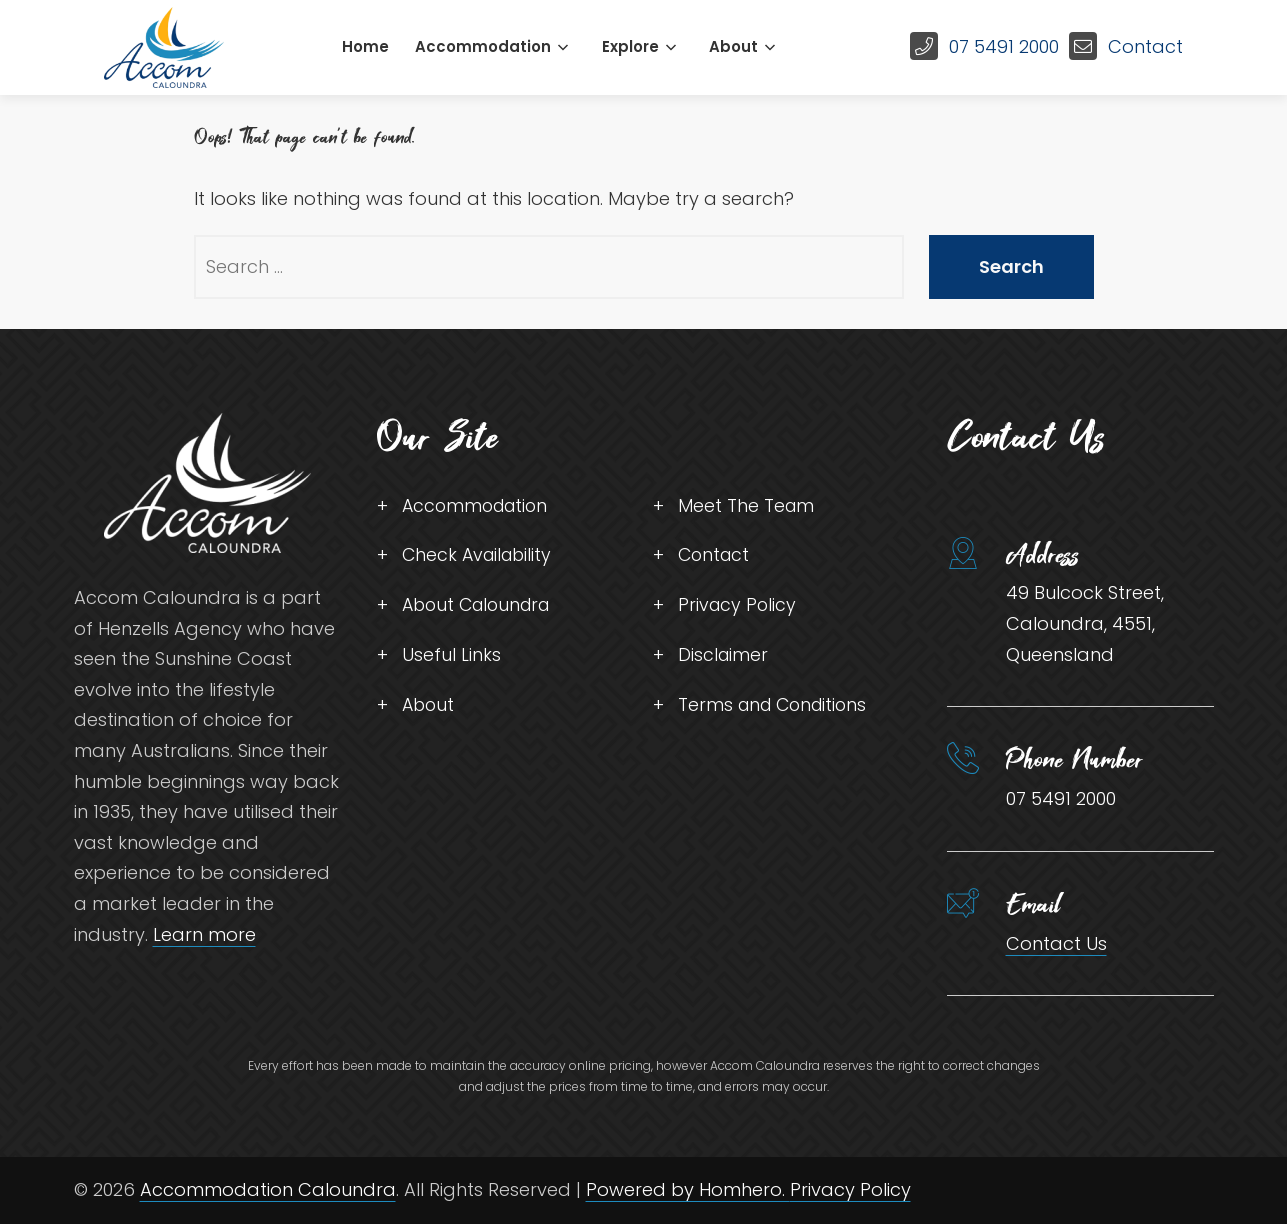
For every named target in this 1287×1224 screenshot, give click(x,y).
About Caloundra (481, 607)
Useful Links (451, 657)
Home (365, 46)
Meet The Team (747, 506)
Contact (1145, 46)
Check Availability (480, 556)
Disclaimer (724, 657)
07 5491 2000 (1004, 46)
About (733, 46)
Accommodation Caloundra (268, 1189)
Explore (630, 46)
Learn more (204, 934)
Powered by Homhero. (688, 1189)
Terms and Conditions (776, 708)
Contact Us (1056, 943)
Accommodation (483, 46)
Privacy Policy (738, 607)
